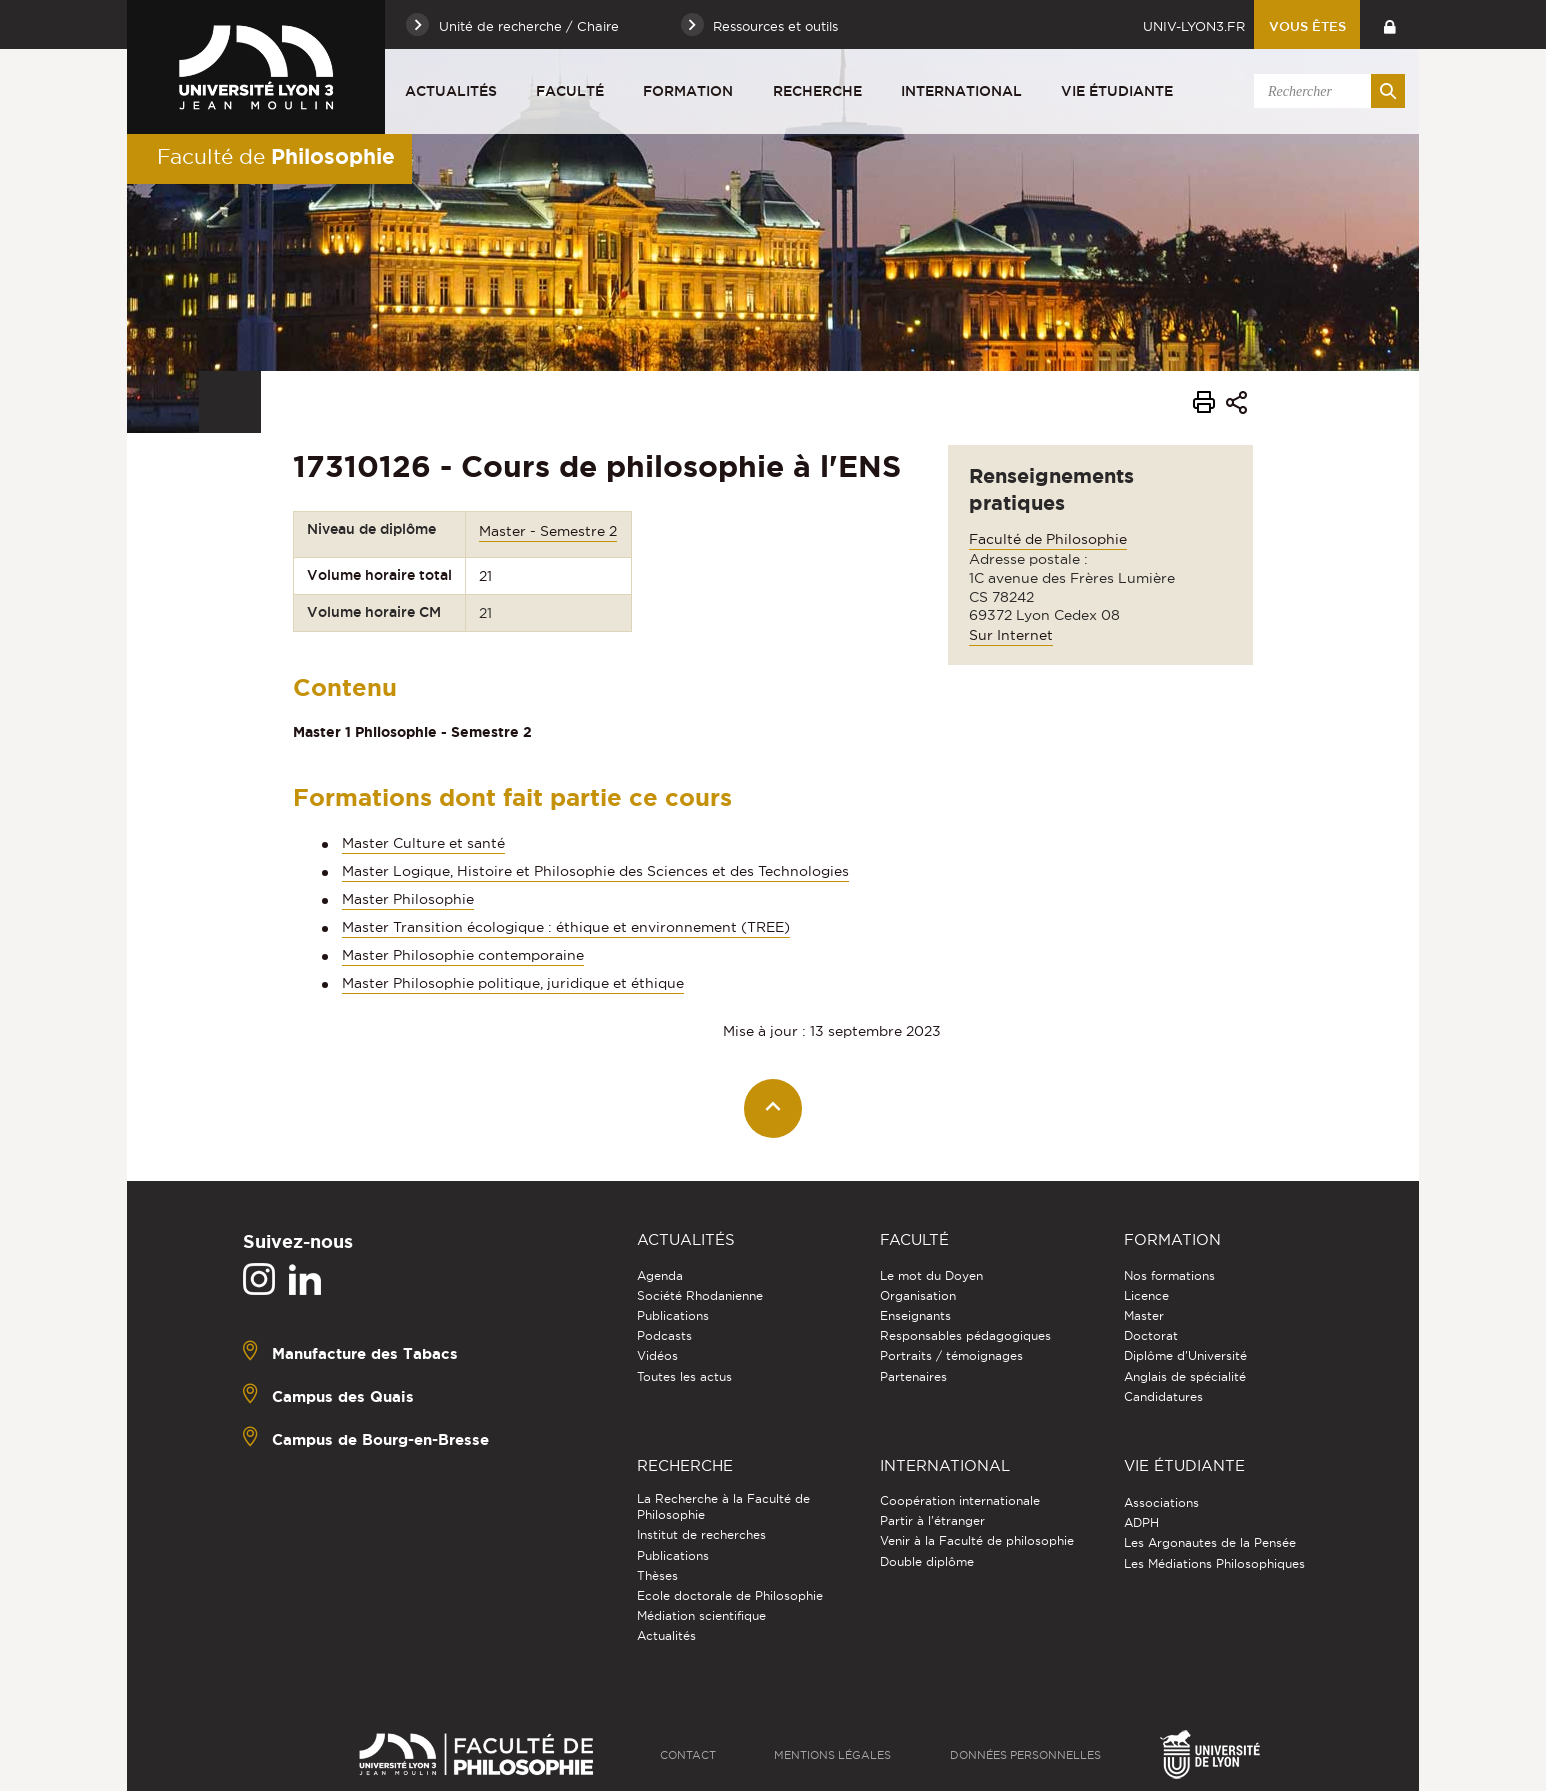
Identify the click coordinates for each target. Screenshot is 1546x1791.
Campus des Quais (343, 1395)
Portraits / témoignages (951, 1355)
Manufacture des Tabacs (365, 1352)
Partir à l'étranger (932, 1520)
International (961, 91)
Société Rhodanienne (700, 1295)
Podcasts (664, 1335)
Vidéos (657, 1355)
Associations (1161, 1502)
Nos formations (1169, 1275)
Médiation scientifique (701, 1615)
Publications (673, 1315)
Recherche (817, 91)
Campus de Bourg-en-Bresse (380, 1438)
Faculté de (276, 156)
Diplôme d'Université (1185, 1355)
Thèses (657, 1575)
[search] (1326, 91)
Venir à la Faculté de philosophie (977, 1540)
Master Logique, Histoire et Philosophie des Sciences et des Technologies (595, 871)
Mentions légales (832, 1755)
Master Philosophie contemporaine (463, 955)
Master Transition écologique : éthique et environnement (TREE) (566, 927)
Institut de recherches (701, 1534)
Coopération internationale (960, 1500)
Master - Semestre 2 (548, 531)
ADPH (1141, 1522)
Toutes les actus (684, 1376)
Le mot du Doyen (931, 1275)
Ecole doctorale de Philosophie (730, 1595)
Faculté (570, 91)
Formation (688, 91)
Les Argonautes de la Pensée (1210, 1542)
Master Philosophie (408, 899)
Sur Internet (1011, 635)
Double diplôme (927, 1561)
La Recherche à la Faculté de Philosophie (723, 1506)
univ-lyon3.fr (1194, 26)
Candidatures (1163, 1396)
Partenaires (913, 1376)
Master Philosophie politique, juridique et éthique (513, 983)
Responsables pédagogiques (965, 1335)
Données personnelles (1025, 1755)
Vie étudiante (1117, 91)
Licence (1146, 1295)
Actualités (451, 91)
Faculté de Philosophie (1048, 539)
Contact (688, 1755)
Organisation (918, 1295)
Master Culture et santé (423, 843)
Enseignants (915, 1315)
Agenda (660, 1275)
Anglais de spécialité (1185, 1376)
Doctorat (1151, 1335)
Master (1144, 1315)
